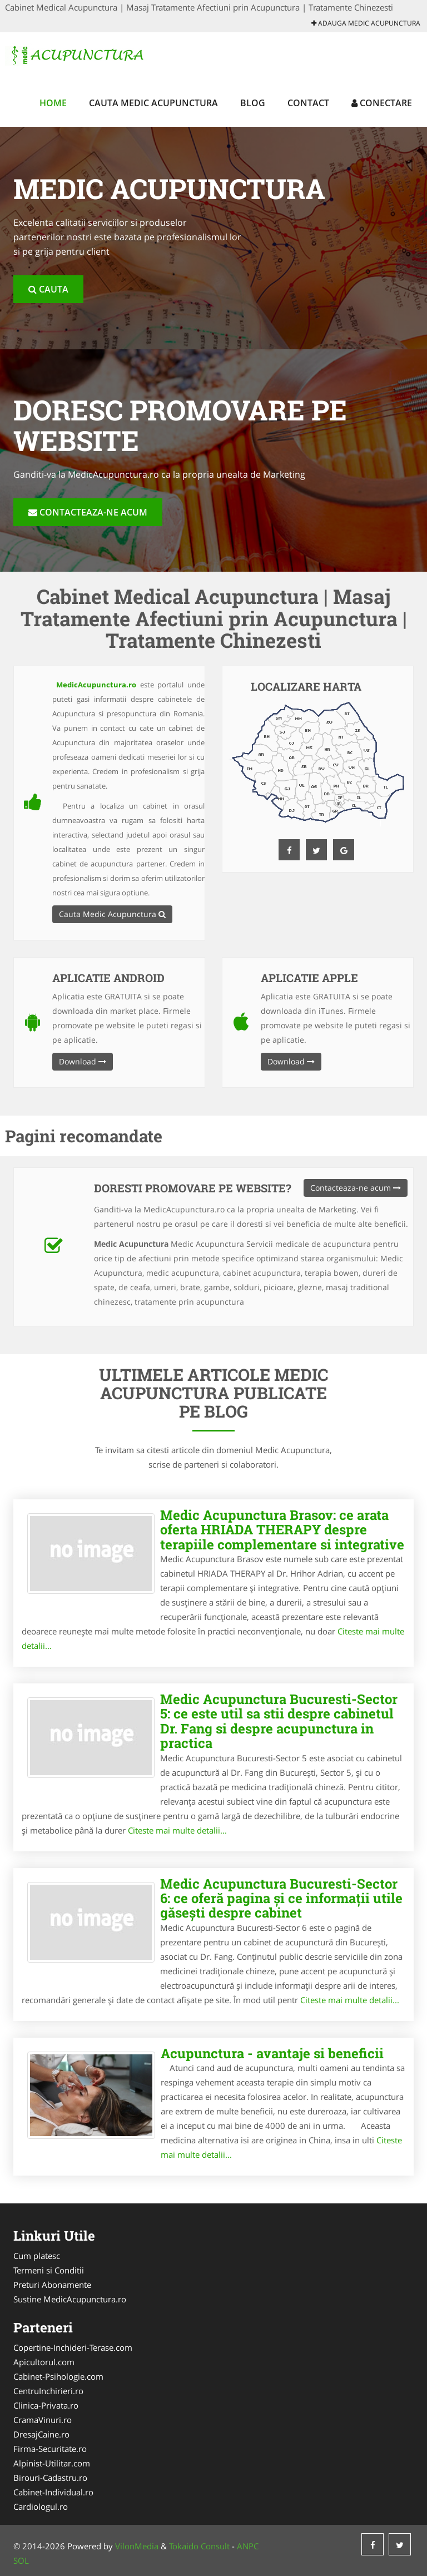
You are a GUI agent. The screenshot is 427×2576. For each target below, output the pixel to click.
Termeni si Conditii (48, 2270)
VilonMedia (136, 2546)
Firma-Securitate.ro (50, 2448)
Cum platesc (36, 2255)
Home (53, 103)
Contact (308, 103)
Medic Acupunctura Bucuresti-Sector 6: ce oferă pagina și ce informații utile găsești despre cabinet (281, 1898)
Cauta (48, 289)
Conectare (381, 103)
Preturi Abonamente (52, 2284)
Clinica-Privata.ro (45, 2405)
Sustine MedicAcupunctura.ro (69, 2299)
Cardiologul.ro (40, 2506)
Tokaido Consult (199, 2546)
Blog (252, 103)
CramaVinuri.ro (42, 2419)
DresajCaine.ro (41, 2434)
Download (82, 1061)
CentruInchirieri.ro (48, 2390)
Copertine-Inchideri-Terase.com (72, 2347)
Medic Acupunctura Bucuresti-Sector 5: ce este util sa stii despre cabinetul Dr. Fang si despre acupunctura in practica (279, 1721)
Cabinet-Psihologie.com (58, 2376)
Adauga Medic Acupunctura (365, 23)
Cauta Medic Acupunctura (153, 103)
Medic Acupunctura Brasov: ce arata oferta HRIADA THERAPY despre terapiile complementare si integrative (282, 1529)
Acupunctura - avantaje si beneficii (272, 2053)
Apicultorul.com (44, 2361)
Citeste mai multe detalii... (177, 1830)
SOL (21, 2560)
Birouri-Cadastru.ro (50, 2477)
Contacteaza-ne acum (87, 512)
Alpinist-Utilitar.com (51, 2463)
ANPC (248, 2546)
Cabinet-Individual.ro (53, 2492)
